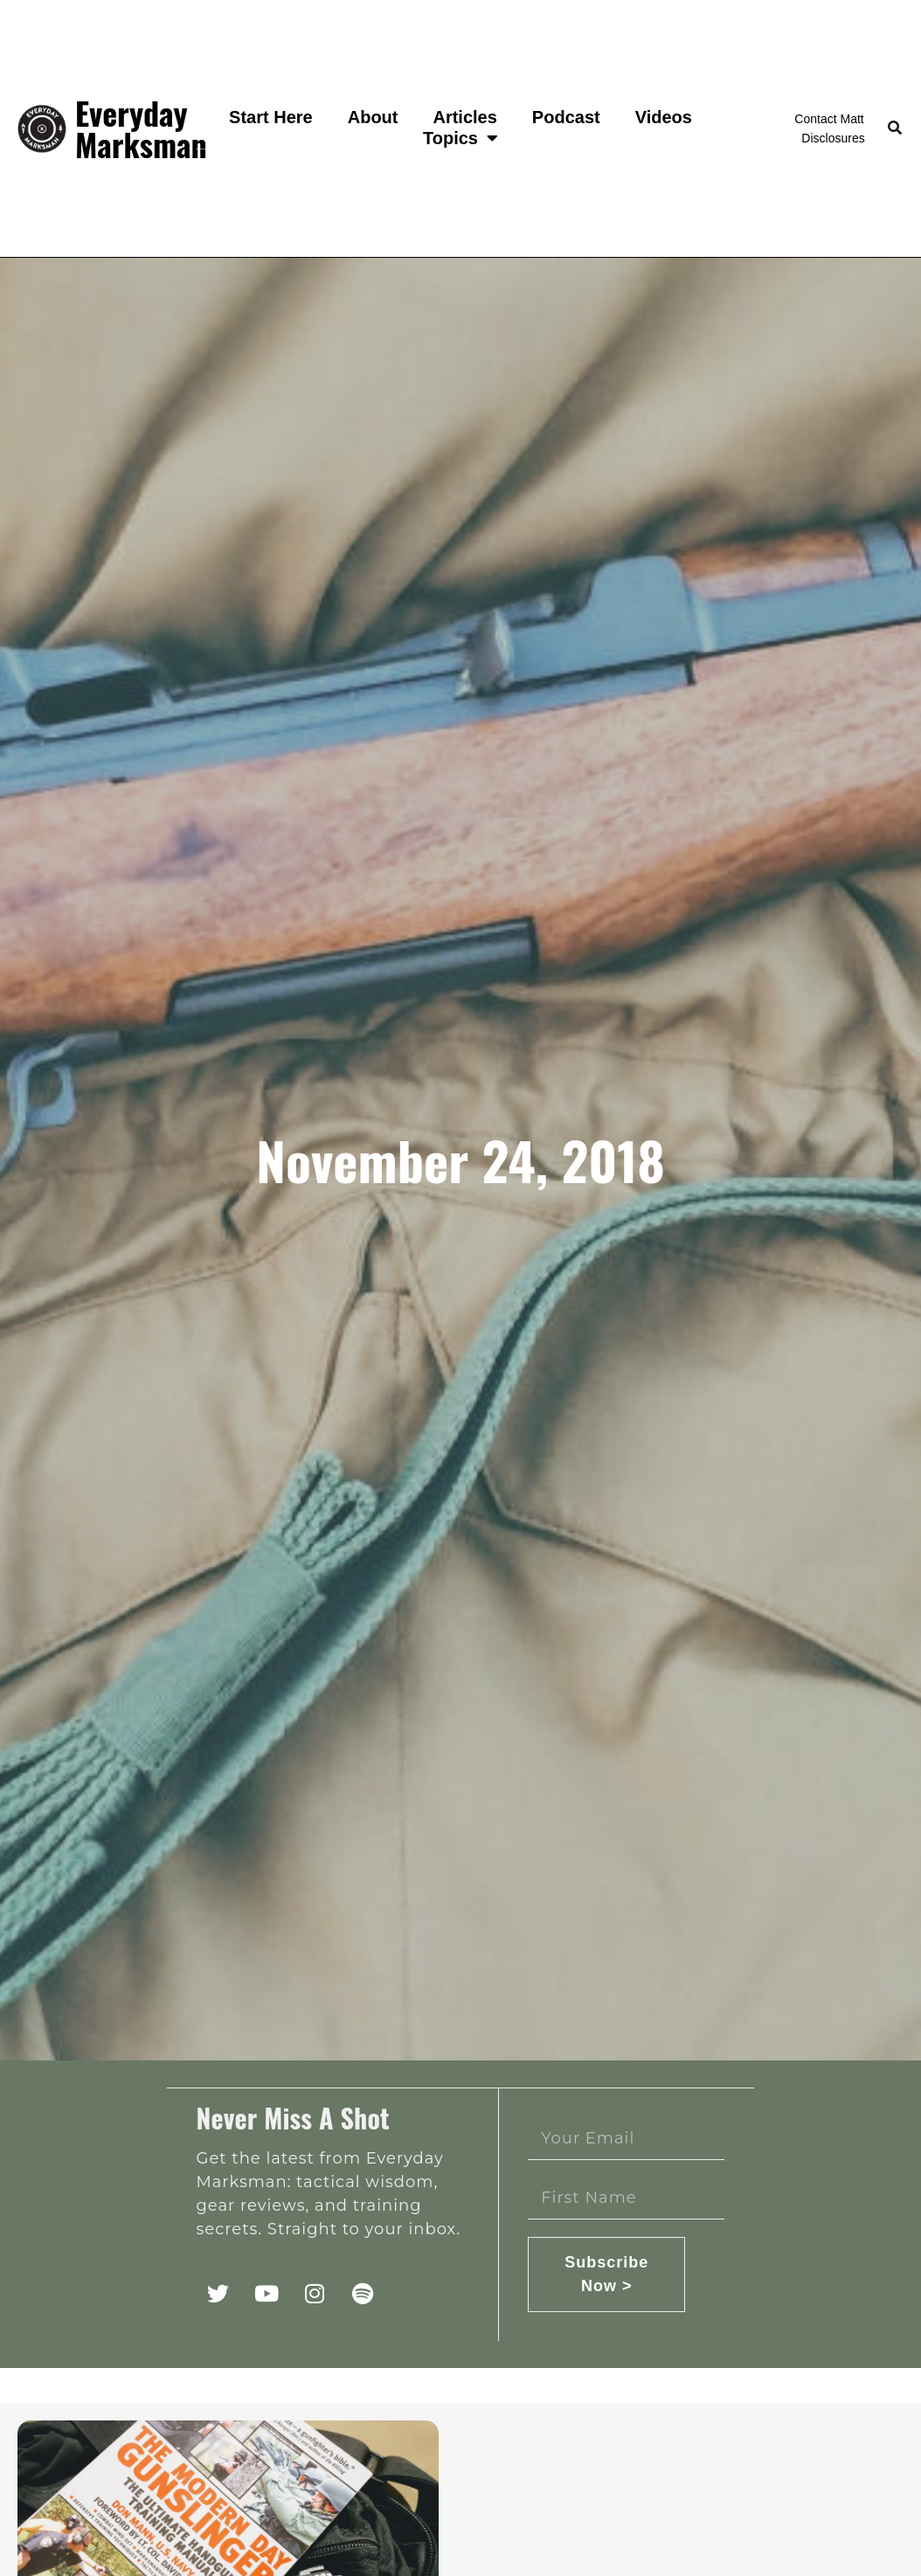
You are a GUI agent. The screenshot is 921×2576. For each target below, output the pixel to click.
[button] (895, 129)
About (373, 117)
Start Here (271, 117)
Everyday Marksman (141, 128)
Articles (464, 117)
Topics (460, 138)
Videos (663, 117)
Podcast (566, 117)
